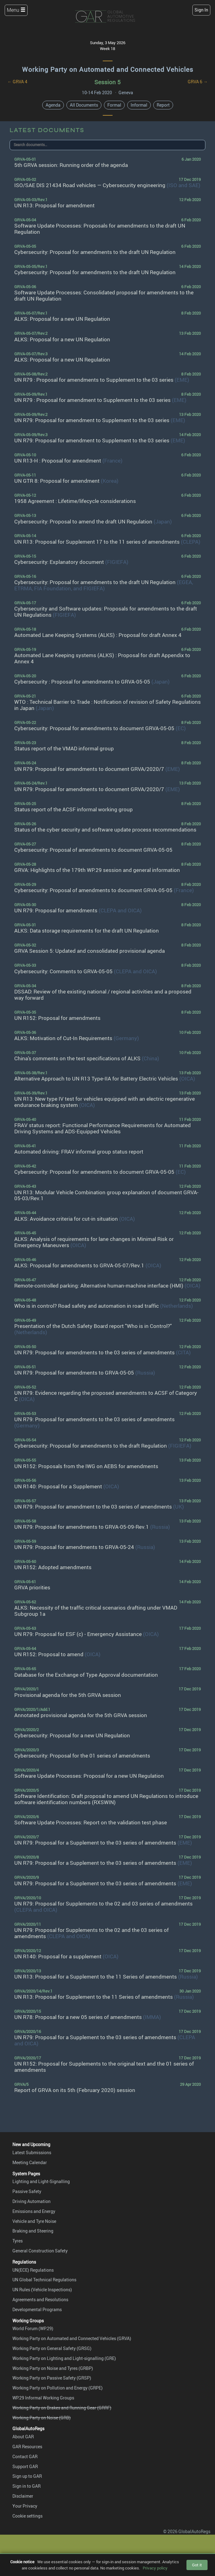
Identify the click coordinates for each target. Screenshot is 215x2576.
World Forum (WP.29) (32, 2328)
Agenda (53, 105)
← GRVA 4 (17, 82)
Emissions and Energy (33, 2211)
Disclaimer (22, 2496)
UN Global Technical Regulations (44, 2280)
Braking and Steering (32, 2231)
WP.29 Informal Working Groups (43, 2398)
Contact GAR (25, 2456)
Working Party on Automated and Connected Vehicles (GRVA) (71, 2338)
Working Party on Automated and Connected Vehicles (107, 69)
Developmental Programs (37, 2309)
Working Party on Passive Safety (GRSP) (51, 2378)
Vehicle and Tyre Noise (34, 2221)
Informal (139, 105)
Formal (114, 105)
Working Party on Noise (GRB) (41, 2418)
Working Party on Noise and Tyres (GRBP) (52, 2368)
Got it (197, 2565)
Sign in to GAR (26, 2486)
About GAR (23, 2437)
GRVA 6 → (198, 82)
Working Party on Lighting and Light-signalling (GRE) (64, 2358)
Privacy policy (155, 2568)
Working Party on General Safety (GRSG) (52, 2348)
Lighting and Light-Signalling (41, 2181)
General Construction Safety (40, 2251)
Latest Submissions (31, 2152)
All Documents (84, 105)
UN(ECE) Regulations (33, 2270)
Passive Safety (26, 2191)
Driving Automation (31, 2201)
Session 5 (107, 82)
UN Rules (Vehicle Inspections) (42, 2290)
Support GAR (25, 2466)
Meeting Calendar (29, 2162)
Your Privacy (24, 2506)
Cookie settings (27, 2516)
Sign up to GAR (27, 2476)
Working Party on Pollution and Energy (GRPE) (57, 2388)
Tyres (17, 2241)
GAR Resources (27, 2446)
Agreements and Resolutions (40, 2299)
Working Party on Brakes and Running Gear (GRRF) (61, 2408)
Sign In (201, 10)
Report (163, 105)
